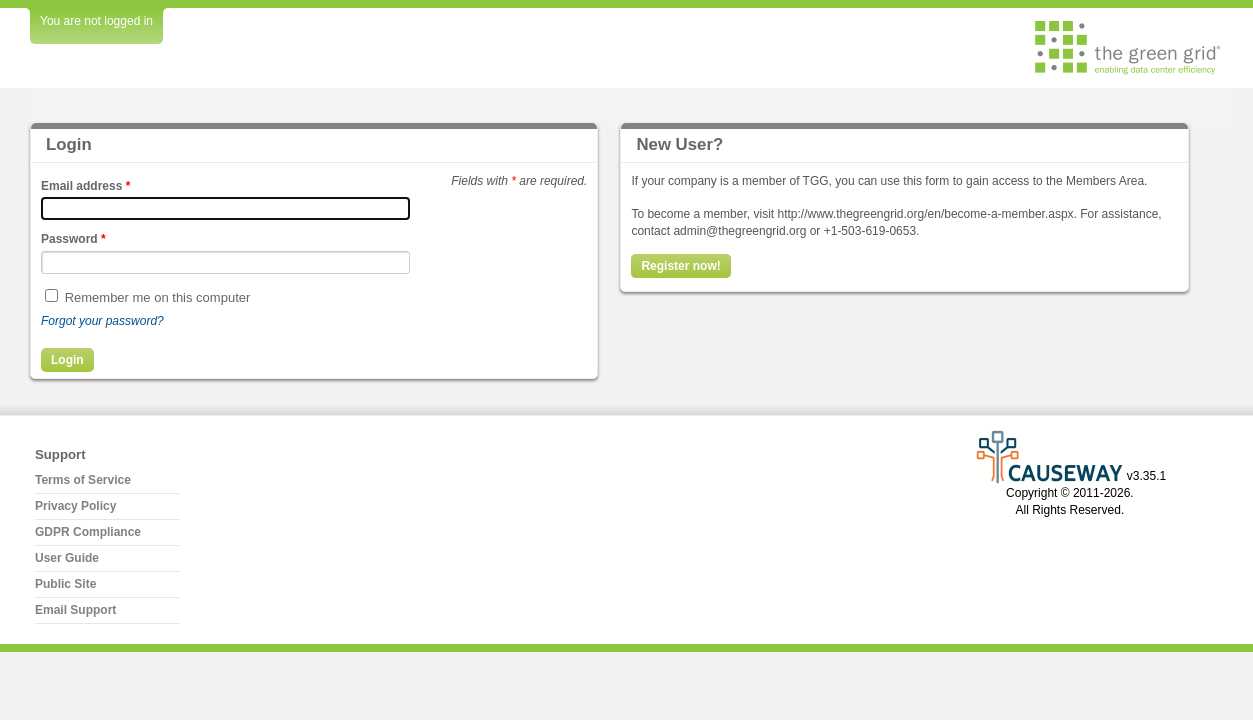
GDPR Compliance (88, 532)
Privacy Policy (75, 506)
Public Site (65, 584)
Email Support (75, 610)
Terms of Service (83, 480)
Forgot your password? (102, 321)
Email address (85, 186)
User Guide (67, 558)
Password (73, 239)
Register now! (680, 266)
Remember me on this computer (158, 297)
